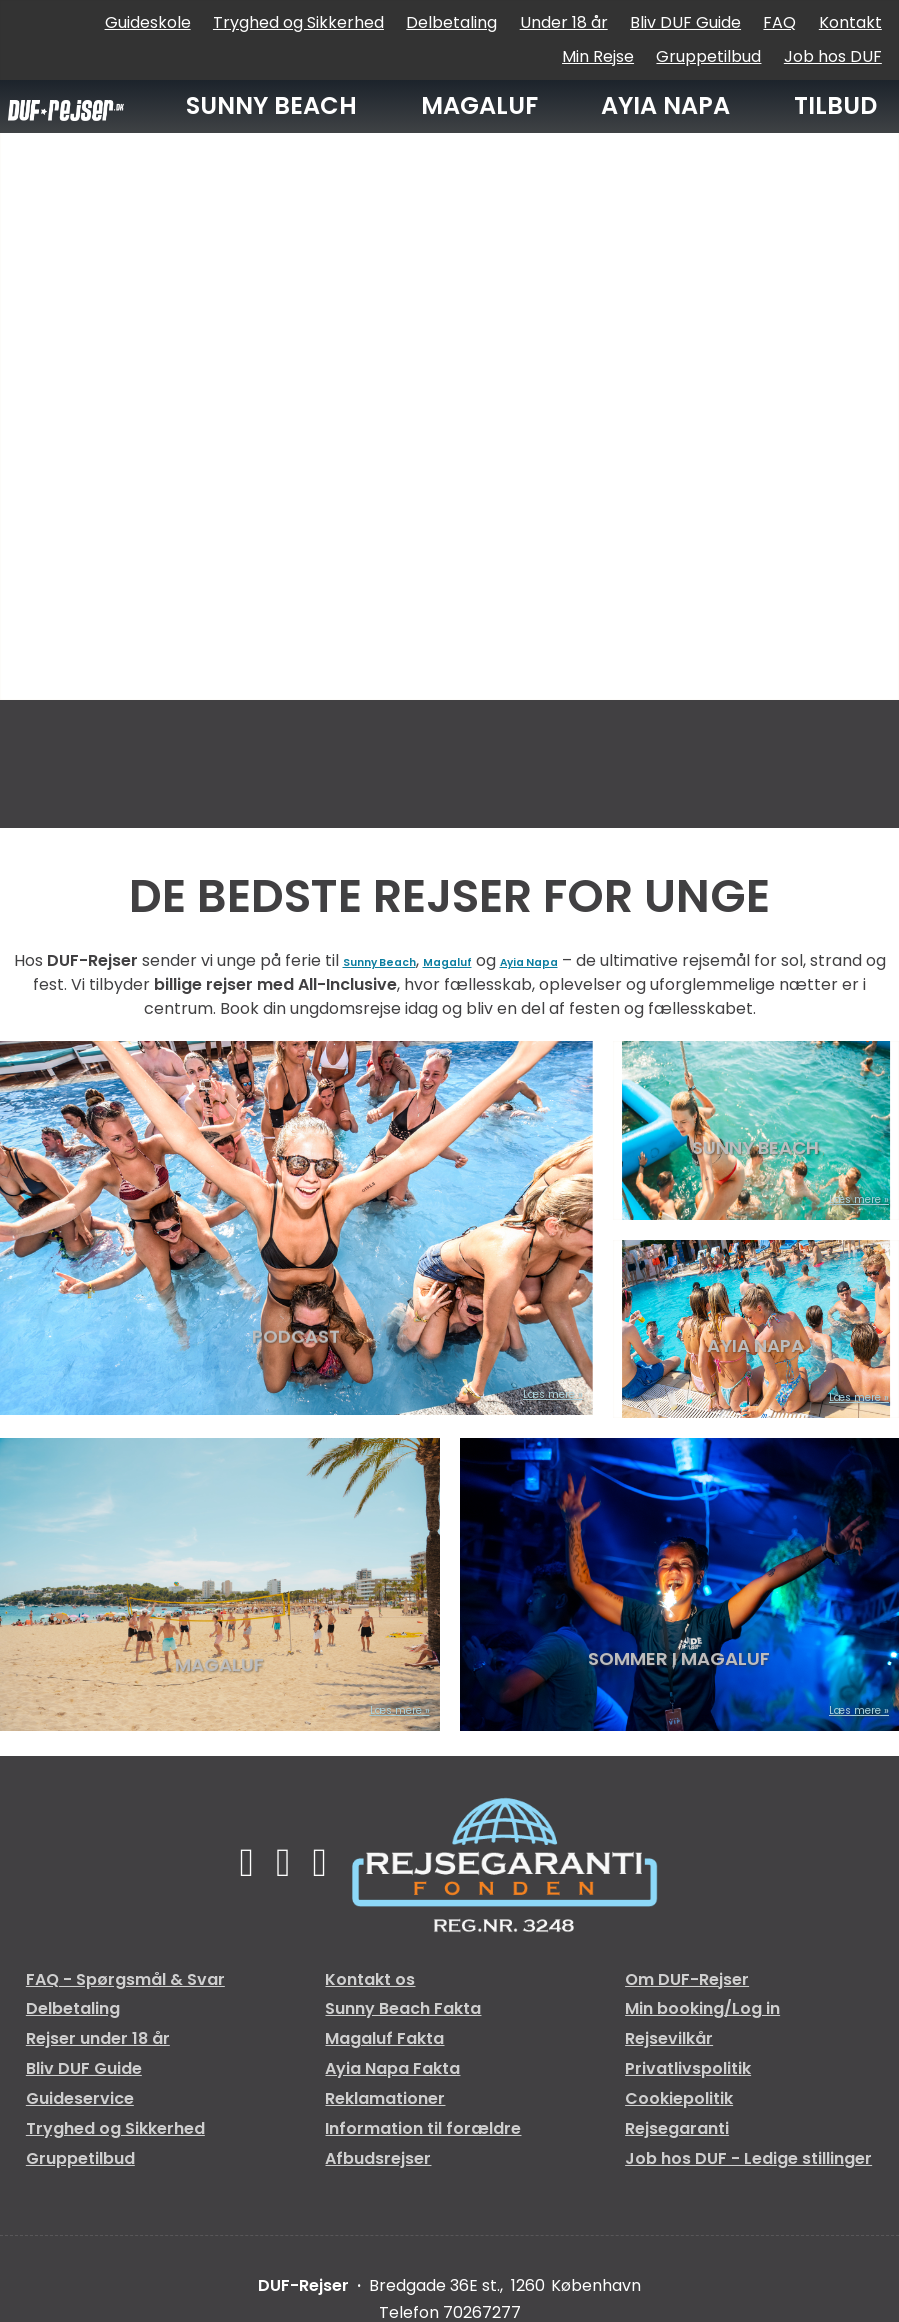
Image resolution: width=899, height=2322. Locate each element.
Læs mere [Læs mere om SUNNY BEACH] (838, 1199)
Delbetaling (451, 22)
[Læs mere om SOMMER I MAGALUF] (680, 1584)
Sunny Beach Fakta (403, 2008)
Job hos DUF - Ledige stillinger (748, 2158)
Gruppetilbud (708, 56)
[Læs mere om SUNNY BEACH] (756, 1130)
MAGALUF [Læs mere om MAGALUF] (219, 1662)
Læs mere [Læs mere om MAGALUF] (379, 1710)
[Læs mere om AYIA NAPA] (756, 1329)
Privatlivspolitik (688, 2068)
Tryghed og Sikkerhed (298, 22)
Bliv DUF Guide (685, 22)
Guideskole (148, 22)
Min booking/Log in (702, 2008)
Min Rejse (598, 56)
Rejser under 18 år (98, 2038)
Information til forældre (423, 2128)
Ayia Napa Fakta (392, 2068)
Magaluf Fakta (384, 2038)
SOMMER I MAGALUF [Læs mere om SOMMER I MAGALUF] (679, 1662)
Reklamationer (385, 2098)
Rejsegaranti (677, 2128)
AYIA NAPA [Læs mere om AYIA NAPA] (755, 1349)
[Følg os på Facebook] (234, 1862)
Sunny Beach (396, 960)
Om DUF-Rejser (687, 1979)
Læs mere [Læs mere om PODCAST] (532, 1394)
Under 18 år (564, 22)
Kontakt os (370, 1979)
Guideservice (80, 2098)
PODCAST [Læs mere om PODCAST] (296, 1345)
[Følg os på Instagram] (332, 1862)
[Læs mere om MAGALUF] (220, 1584)
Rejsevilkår (669, 2038)
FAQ (779, 22)
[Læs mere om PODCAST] (296, 1227)
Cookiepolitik (679, 2098)
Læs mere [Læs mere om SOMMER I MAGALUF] (838, 1710)
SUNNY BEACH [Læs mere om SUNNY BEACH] (755, 1150)
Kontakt (850, 22)
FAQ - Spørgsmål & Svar (125, 1979)
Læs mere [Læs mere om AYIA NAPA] (838, 1397)
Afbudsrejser (378, 2158)
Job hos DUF (833, 56)
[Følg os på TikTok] (283, 1862)
